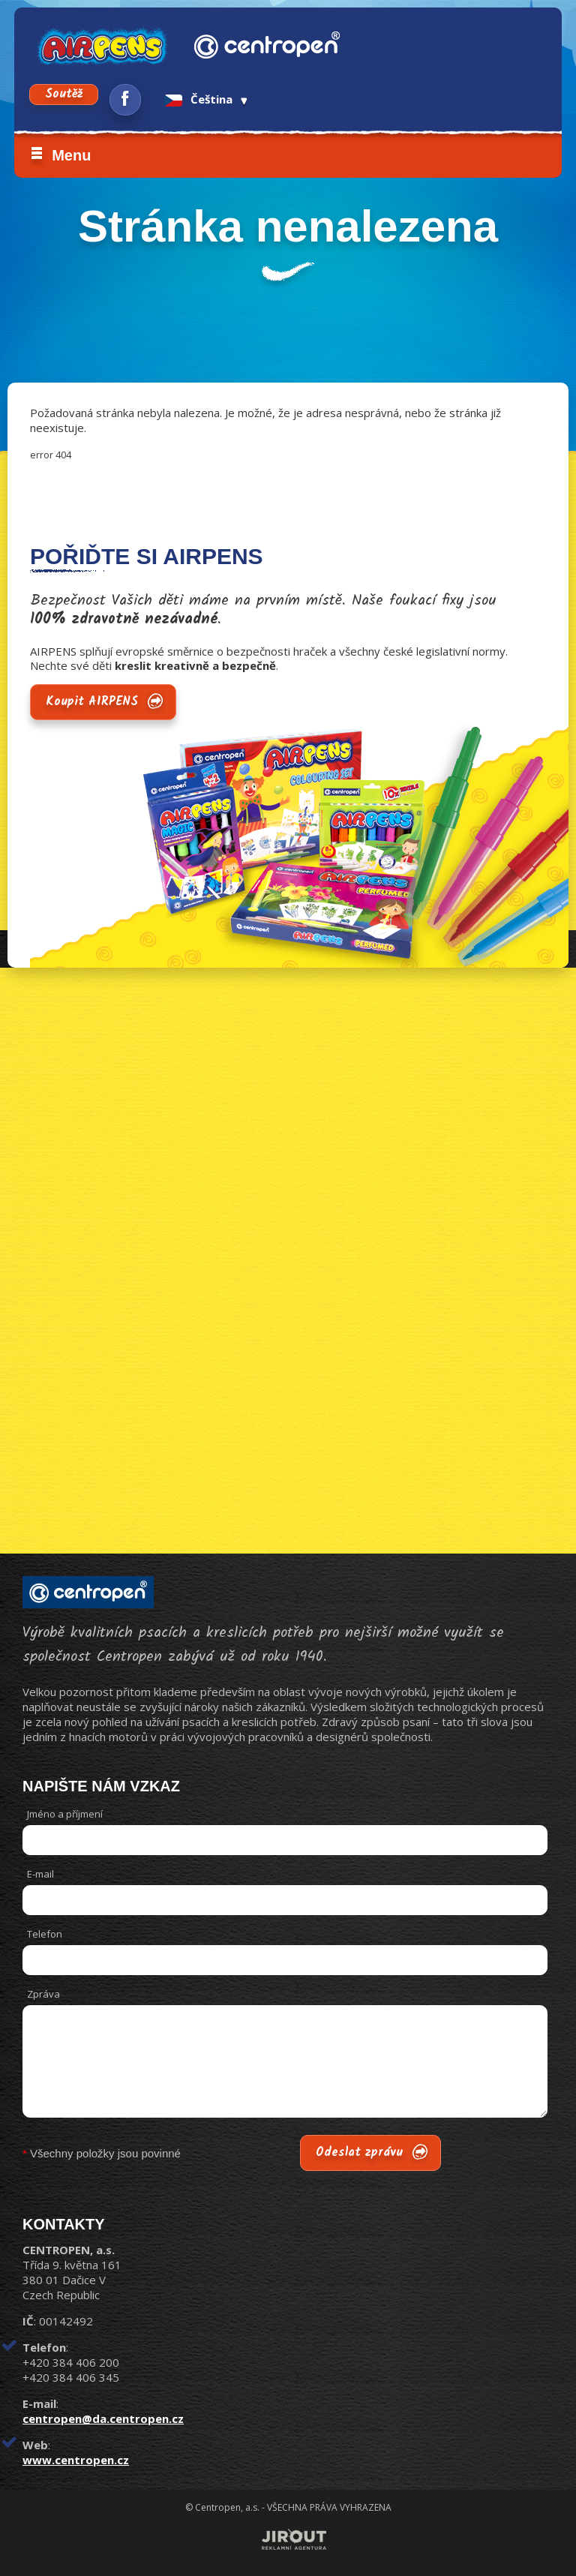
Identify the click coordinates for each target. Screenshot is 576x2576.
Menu (71, 155)
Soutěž (63, 94)
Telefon (44, 1934)
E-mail (40, 1874)
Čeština (198, 99)
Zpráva (43, 1994)
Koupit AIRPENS (92, 701)
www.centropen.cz (75, 2459)
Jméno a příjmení (65, 1814)
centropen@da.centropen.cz (103, 2418)
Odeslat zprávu (359, 2152)
